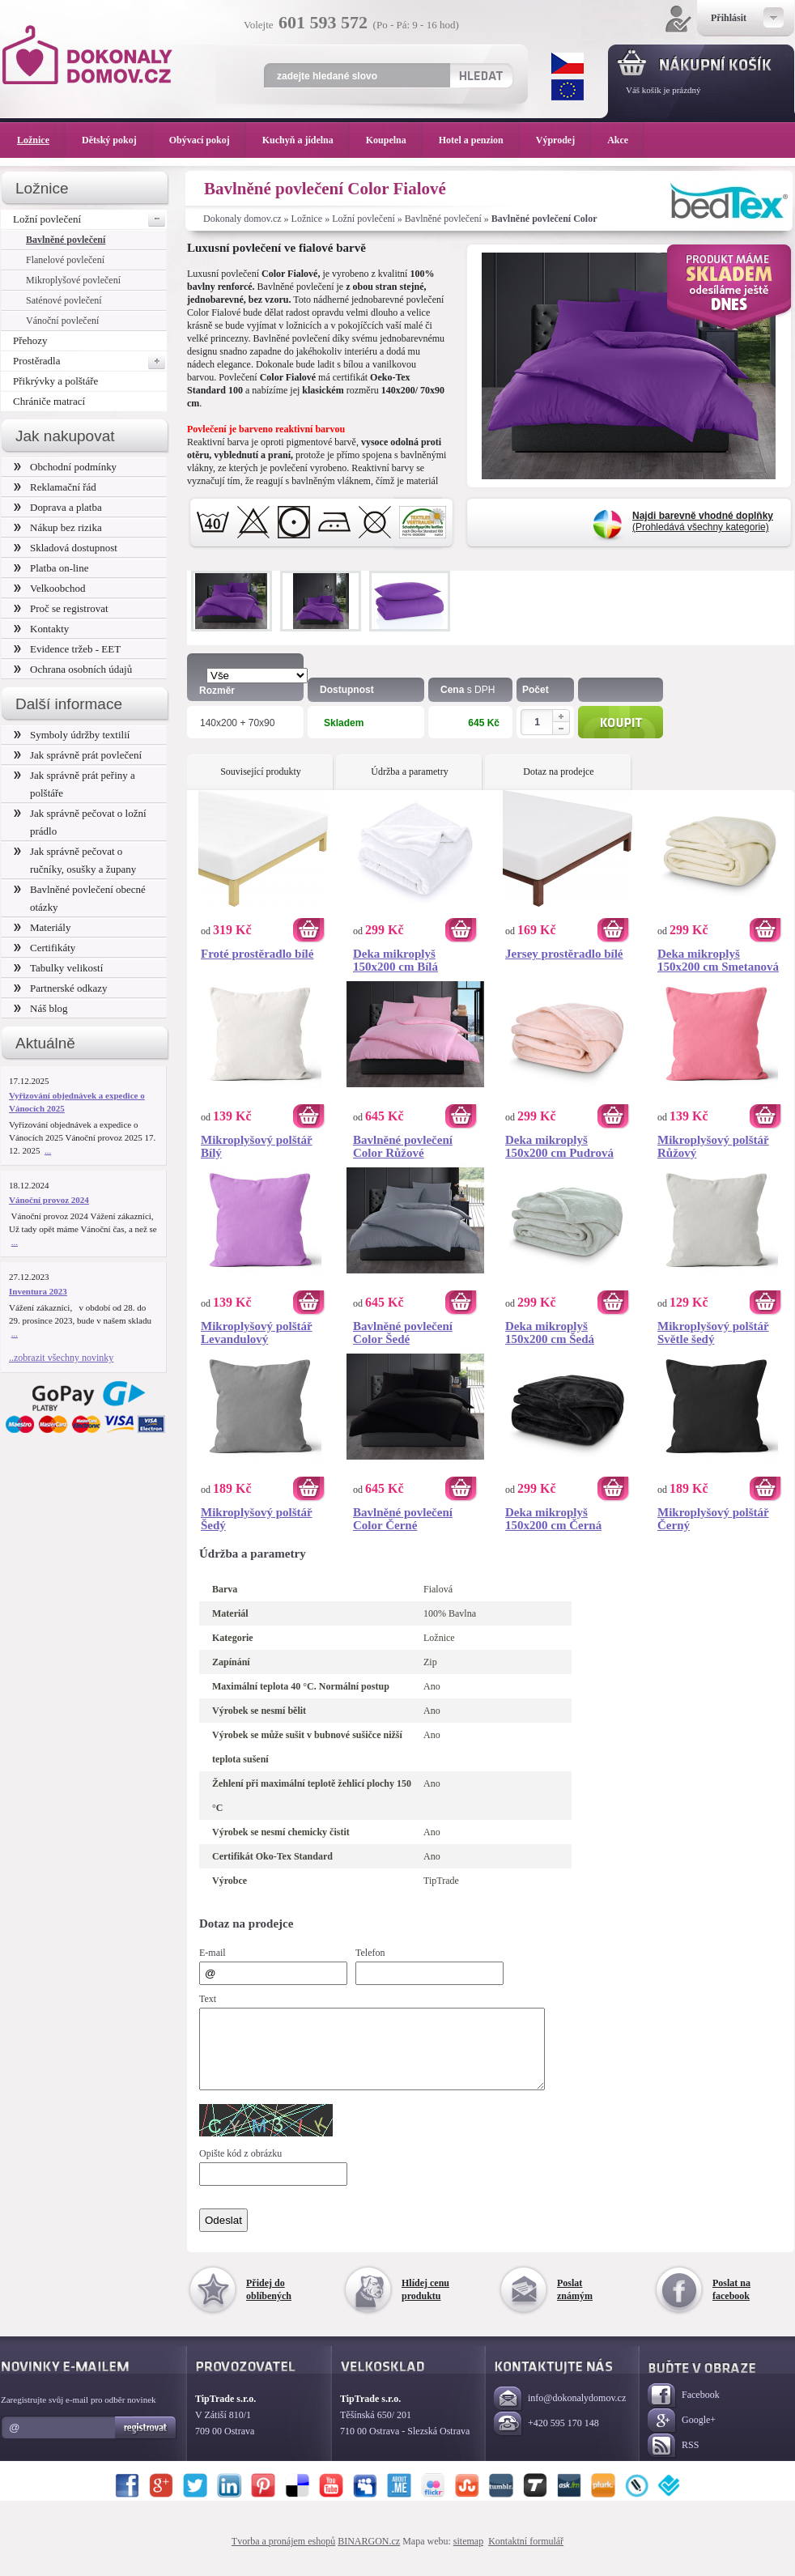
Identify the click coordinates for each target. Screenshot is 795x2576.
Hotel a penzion (479, 140)
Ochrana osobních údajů (73, 669)
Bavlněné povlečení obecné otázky (80, 898)
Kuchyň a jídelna (306, 140)
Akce (620, 140)
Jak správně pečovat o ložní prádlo (80, 822)
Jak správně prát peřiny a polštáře (74, 784)
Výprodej (563, 140)
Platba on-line (51, 568)
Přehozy (30, 340)
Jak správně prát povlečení (78, 755)
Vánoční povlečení (62, 320)
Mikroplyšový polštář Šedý (256, 1519)
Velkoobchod (50, 588)
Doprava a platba (58, 507)
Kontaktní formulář (525, 2555)
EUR (567, 89)
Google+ (682, 2435)
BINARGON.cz (369, 2555)
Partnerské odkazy (61, 988)
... (48, 1150)
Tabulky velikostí (58, 968)
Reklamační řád (55, 487)
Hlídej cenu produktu (425, 2304)
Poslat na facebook (731, 2304)
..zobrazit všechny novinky (61, 1357)
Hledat (480, 75)
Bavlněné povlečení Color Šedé (403, 1332)
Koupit (620, 722)
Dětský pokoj (117, 140)
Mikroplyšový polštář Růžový (713, 1146)
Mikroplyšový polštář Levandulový (256, 1332)
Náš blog (41, 1008)
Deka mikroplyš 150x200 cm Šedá (549, 1332)
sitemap (468, 2555)
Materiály (42, 927)
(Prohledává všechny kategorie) (702, 521)
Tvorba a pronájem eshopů (283, 2555)
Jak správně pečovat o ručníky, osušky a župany (75, 860)
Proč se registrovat (61, 608)
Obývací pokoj (207, 140)
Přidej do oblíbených (268, 2304)
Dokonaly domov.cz (242, 218)
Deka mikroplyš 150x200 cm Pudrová (559, 1146)
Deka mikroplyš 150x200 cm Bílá (395, 960)
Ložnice (307, 218)
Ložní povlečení (363, 218)
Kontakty (41, 629)
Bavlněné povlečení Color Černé (403, 1519)
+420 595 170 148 (546, 2438)
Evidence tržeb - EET (67, 649)
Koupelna (394, 140)
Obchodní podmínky (65, 467)
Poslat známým (575, 2304)
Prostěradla (90, 361)
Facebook (684, 2410)
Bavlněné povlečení (443, 218)
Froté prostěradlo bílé (257, 953)
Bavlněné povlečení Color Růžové (403, 1146)
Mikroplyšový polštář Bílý (256, 1146)
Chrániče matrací (49, 401)
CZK (567, 63)
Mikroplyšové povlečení (73, 280)
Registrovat (146, 2442)
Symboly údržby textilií (72, 735)
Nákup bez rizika (58, 527)
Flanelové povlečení (65, 260)
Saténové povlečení (64, 300)
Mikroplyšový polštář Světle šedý (713, 1332)
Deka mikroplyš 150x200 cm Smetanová (718, 960)
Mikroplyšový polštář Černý (713, 1519)
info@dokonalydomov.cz (560, 2413)
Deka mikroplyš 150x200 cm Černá (553, 1519)
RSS (673, 2460)
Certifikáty (44, 948)
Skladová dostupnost (65, 548)
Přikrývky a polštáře (55, 381)
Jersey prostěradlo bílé (564, 953)
